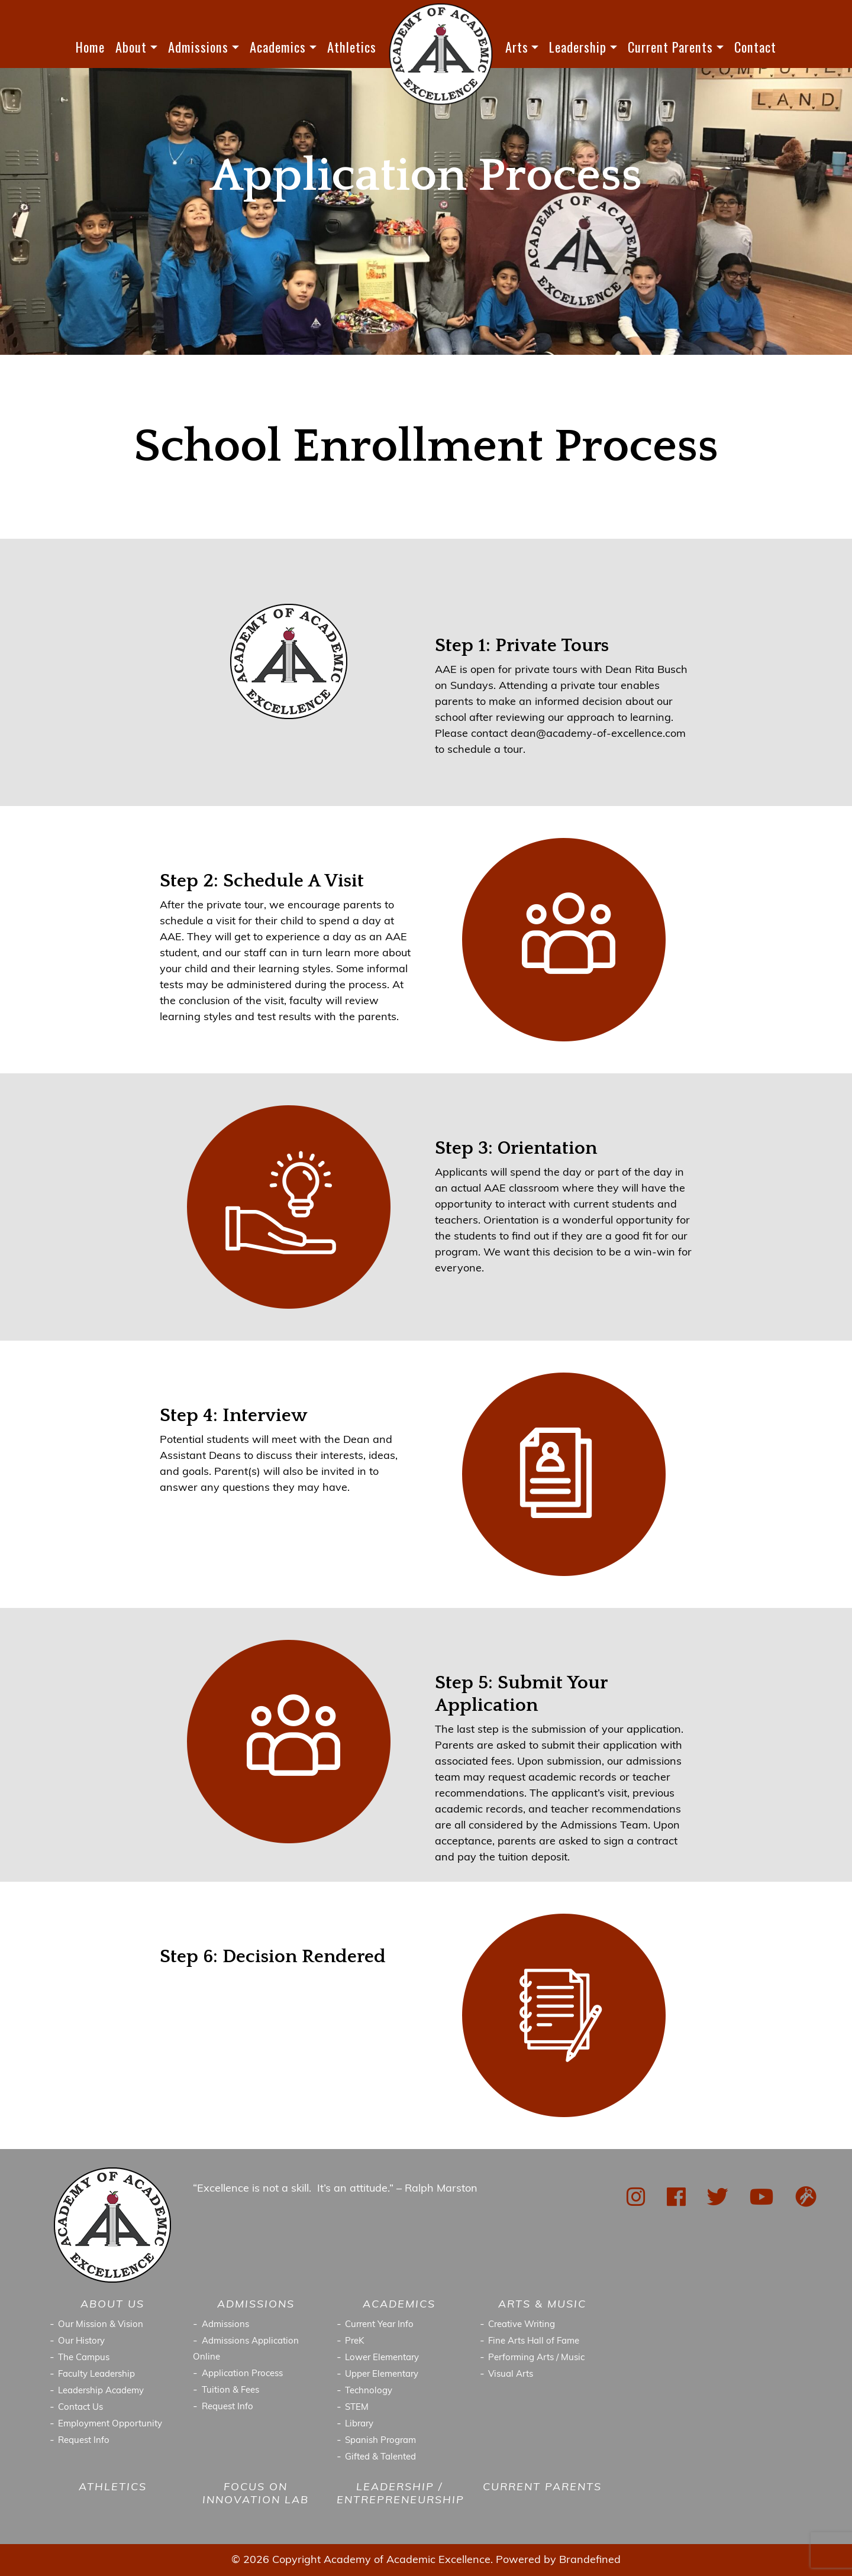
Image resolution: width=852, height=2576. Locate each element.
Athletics (351, 47)
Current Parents (670, 47)
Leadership (577, 47)
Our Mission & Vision (100, 2325)
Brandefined (590, 2560)
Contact (755, 47)
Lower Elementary (382, 2358)
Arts (516, 47)
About (131, 47)
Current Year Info (379, 2325)
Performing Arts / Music (536, 2358)
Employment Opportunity (110, 2424)
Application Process (242, 2374)
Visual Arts (510, 2374)
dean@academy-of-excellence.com (598, 734)
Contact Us (80, 2407)
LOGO (441, 54)
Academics (278, 47)
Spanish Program (380, 2440)
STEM (357, 2407)
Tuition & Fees (230, 2390)
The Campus (83, 2358)
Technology (368, 2391)
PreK (354, 2341)
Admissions (198, 47)
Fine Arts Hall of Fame (533, 2341)
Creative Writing (521, 2325)
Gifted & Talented (380, 2457)
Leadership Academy (101, 2391)
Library (359, 2424)
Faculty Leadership (96, 2374)
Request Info (83, 2440)
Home (90, 47)
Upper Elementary (381, 2374)
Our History (81, 2341)
